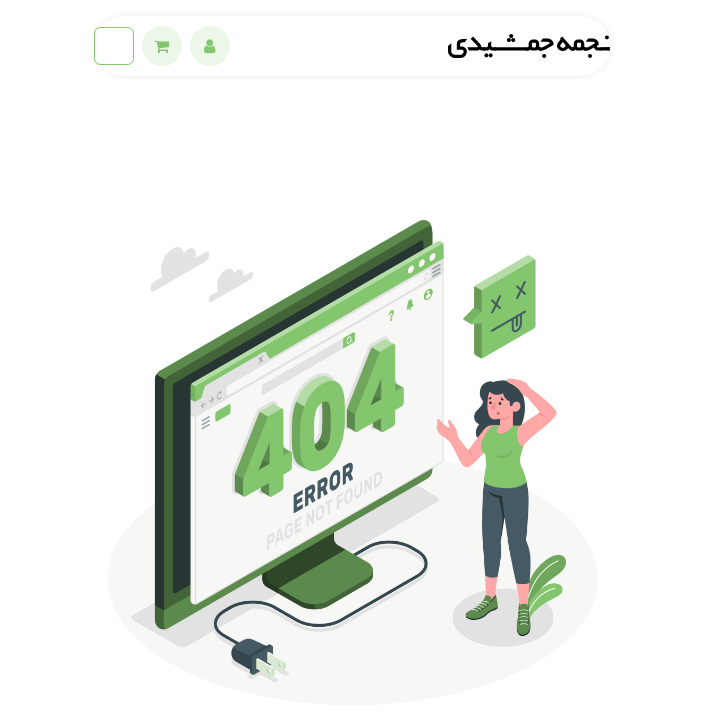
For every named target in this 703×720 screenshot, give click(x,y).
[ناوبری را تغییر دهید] (114, 46)
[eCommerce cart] (162, 46)
